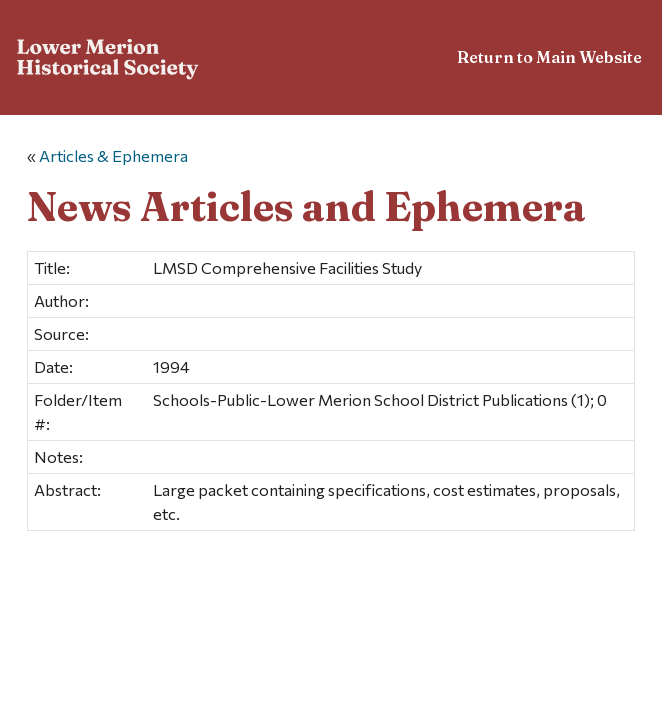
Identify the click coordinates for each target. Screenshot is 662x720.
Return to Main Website (549, 57)
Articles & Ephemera (113, 155)
